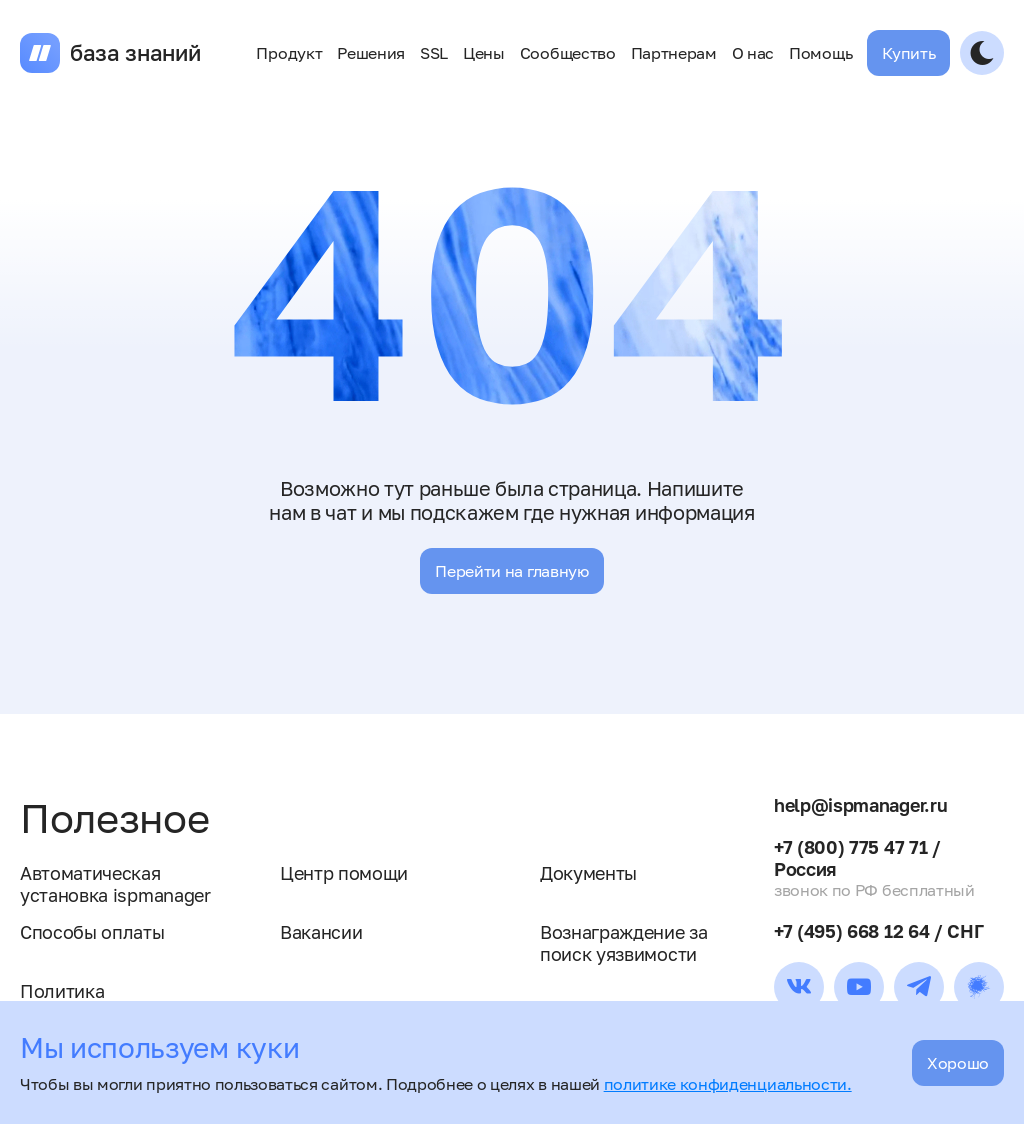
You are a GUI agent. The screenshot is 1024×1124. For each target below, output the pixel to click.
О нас (753, 53)
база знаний (135, 53)
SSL (434, 53)
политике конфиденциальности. (728, 1084)
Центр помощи (344, 873)
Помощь (820, 53)
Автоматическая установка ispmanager (115, 884)
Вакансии (321, 932)
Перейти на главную (511, 571)
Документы (588, 873)
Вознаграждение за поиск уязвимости (624, 943)
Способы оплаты (92, 932)
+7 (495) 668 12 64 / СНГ (878, 931)
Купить (908, 53)
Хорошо (958, 1063)
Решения (371, 53)
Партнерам (674, 53)
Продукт (289, 53)
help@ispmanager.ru (860, 805)
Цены (484, 53)
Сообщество (568, 53)
